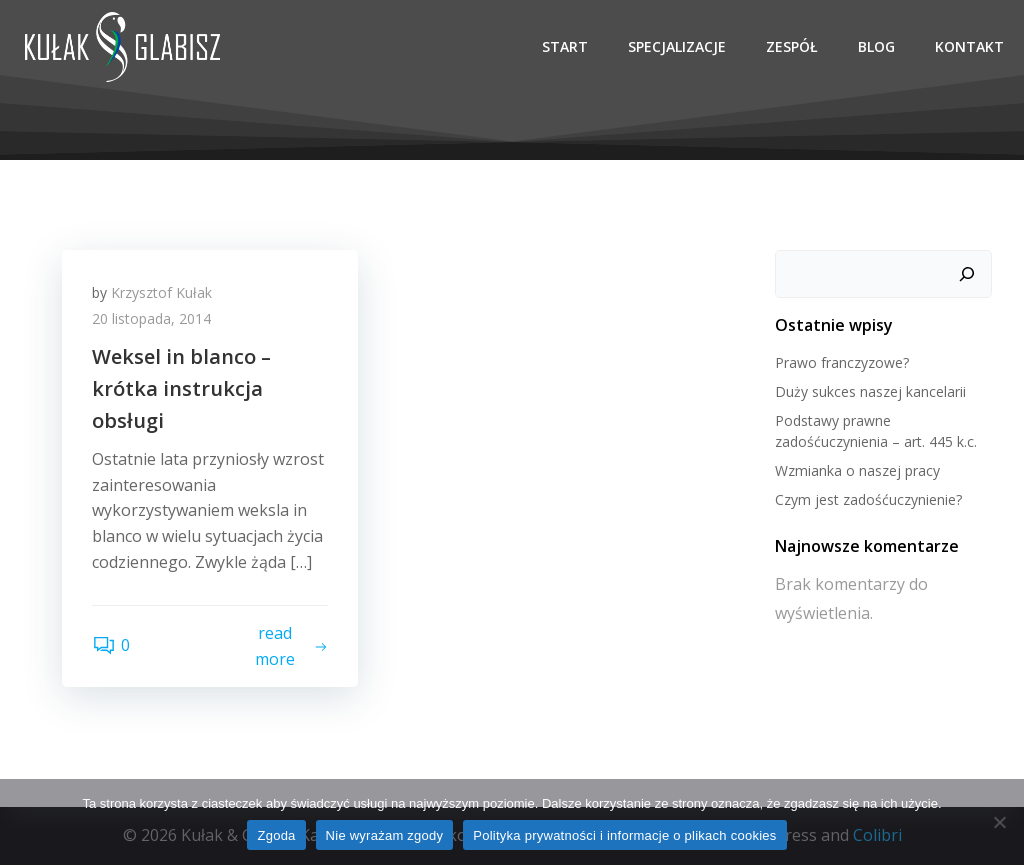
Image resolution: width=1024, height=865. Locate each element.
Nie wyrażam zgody (385, 835)
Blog (876, 46)
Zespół (792, 46)
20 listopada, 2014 (151, 318)
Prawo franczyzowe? (842, 362)
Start (565, 46)
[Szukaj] (967, 274)
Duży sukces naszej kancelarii (870, 391)
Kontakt (969, 46)
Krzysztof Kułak (161, 292)
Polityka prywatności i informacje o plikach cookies (624, 835)
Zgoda (276, 835)
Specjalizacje (677, 46)
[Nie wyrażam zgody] (999, 822)
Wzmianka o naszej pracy (857, 470)
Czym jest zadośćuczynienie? (868, 499)
